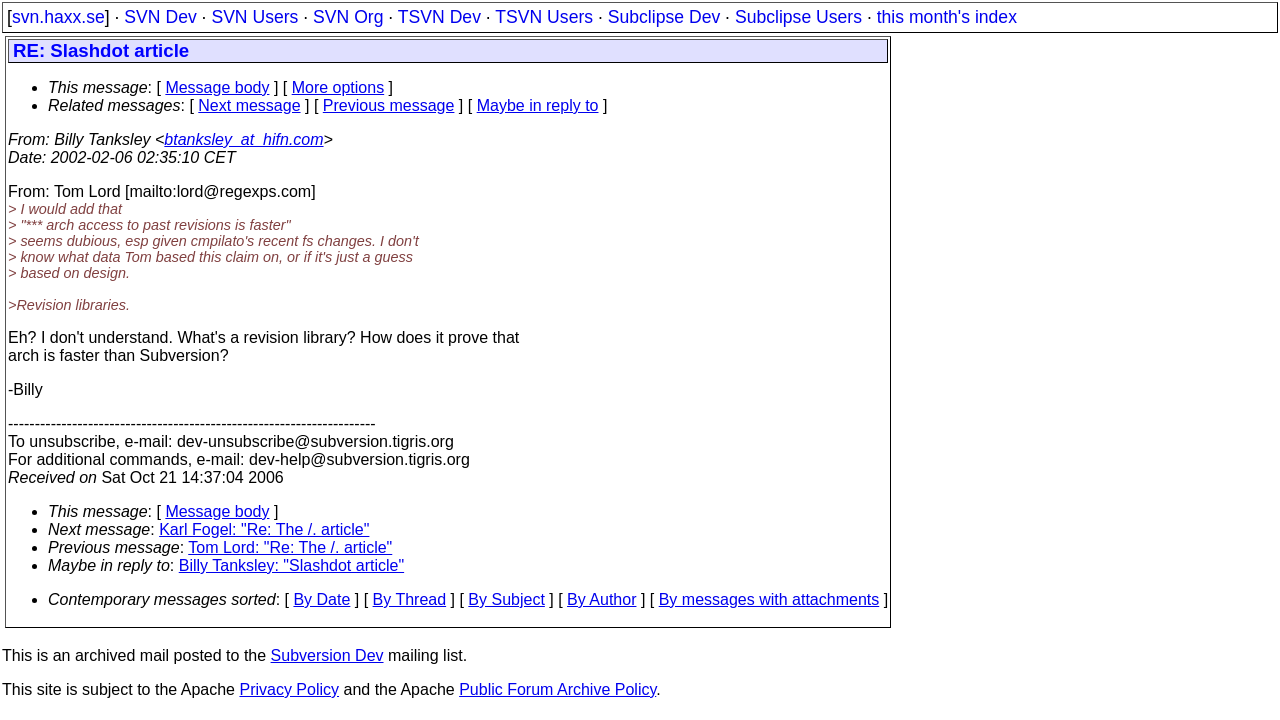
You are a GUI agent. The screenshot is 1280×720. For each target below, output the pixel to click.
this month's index (947, 17)
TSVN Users (544, 17)
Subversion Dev (327, 655)
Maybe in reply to (538, 105)
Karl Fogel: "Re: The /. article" (264, 529)
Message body (217, 87)
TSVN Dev (439, 17)
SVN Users (254, 17)
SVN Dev (160, 17)
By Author (601, 599)
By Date (321, 599)
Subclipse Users (798, 17)
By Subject (506, 599)
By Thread (410, 599)
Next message (249, 105)
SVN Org (348, 17)
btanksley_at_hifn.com (243, 139)
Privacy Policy (289, 689)
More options (338, 87)
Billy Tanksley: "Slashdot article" (291, 565)
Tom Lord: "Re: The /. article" (290, 547)
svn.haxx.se (58, 17)
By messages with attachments (769, 599)
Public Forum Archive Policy (557, 689)
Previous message (389, 105)
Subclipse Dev (664, 17)
